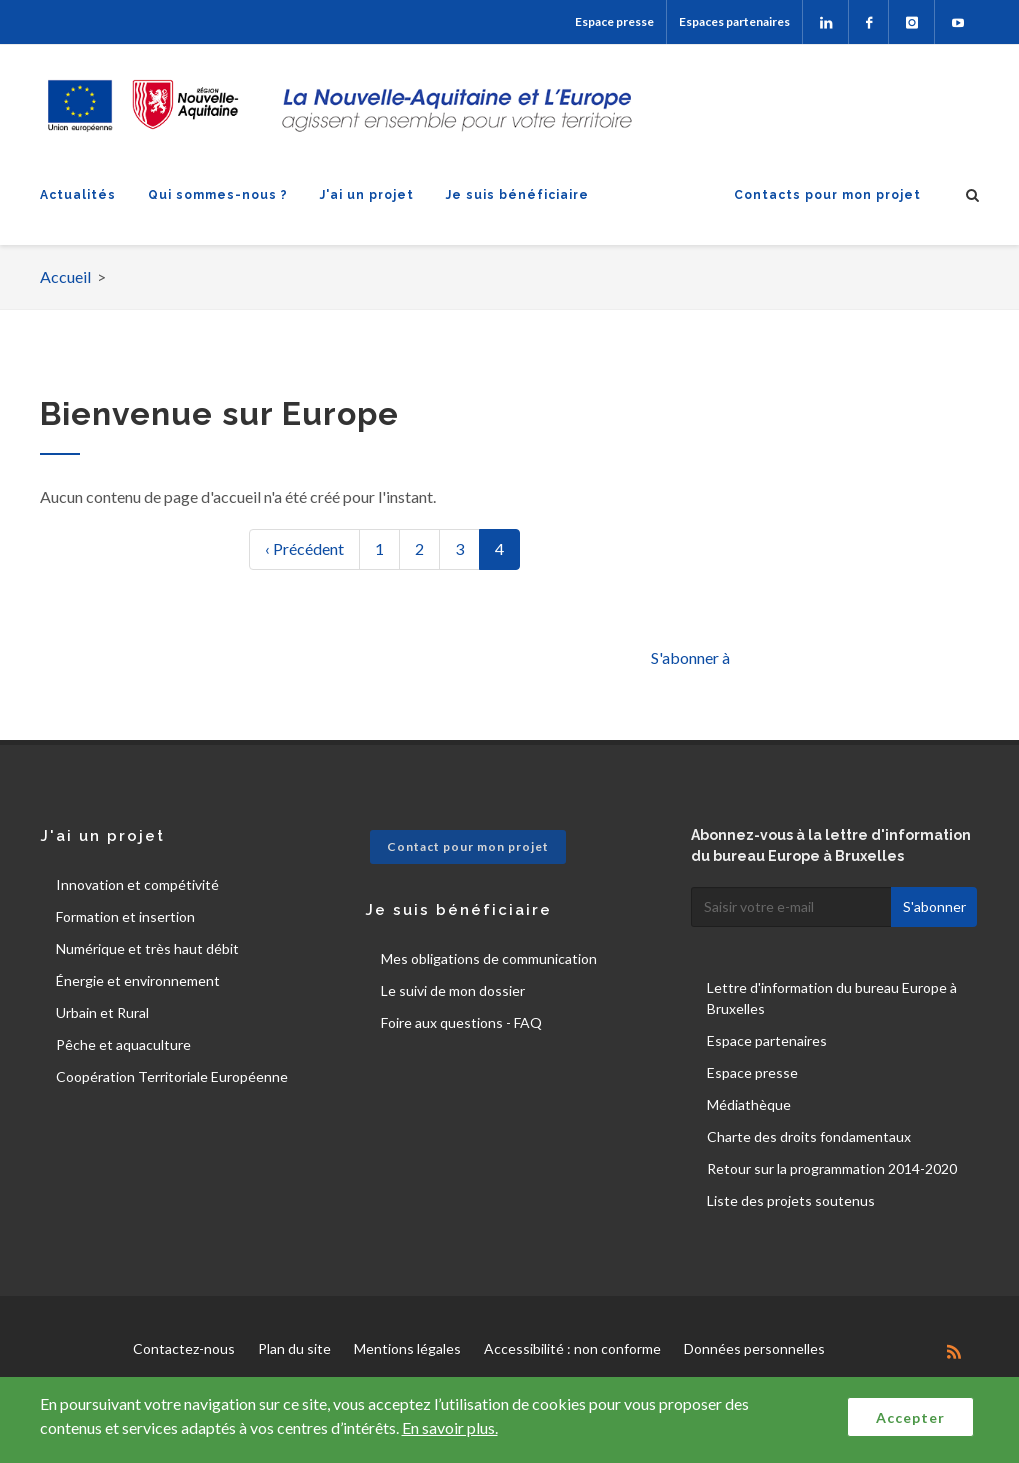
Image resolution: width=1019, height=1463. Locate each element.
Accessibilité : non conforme (572, 1348)
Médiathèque (749, 1104)
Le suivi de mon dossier (453, 990)
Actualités (78, 195)
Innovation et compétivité (137, 884)
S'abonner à (690, 657)
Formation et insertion (125, 916)
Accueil (65, 276)
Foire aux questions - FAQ (461, 1022)
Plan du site (294, 1348)
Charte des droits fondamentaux (809, 1136)
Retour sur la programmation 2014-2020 (832, 1168)
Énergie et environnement (138, 980)
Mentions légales (407, 1348)
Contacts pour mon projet (827, 195)
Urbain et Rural (102, 1012)
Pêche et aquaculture (123, 1044)
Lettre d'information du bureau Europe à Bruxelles (832, 998)
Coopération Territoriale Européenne (172, 1076)
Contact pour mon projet (468, 846)
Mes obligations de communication (489, 958)
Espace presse (614, 21)
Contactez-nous (184, 1348)
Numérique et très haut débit (147, 948)
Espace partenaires (767, 1040)
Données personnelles (754, 1348)
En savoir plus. (450, 1427)
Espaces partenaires (734, 21)
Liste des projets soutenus (791, 1200)
